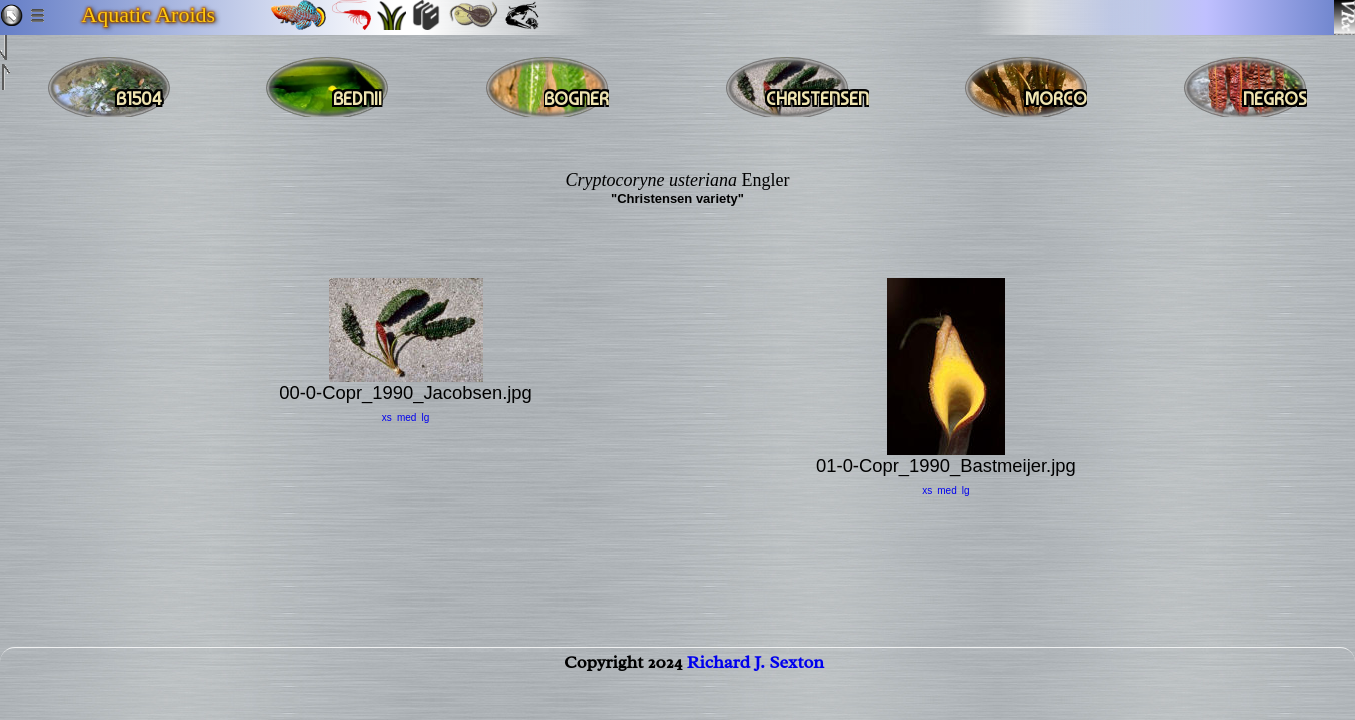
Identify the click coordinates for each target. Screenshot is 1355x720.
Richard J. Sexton (755, 681)
